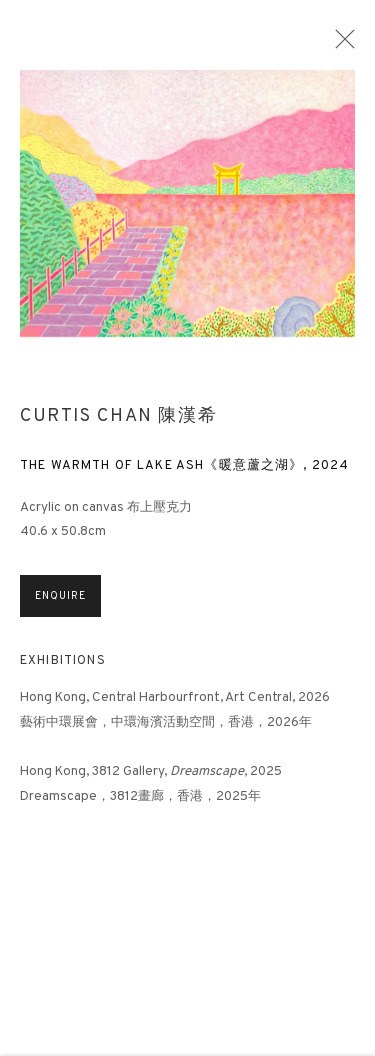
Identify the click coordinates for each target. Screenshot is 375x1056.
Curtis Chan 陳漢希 (118, 425)
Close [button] (345, 45)
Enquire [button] (60, 605)
